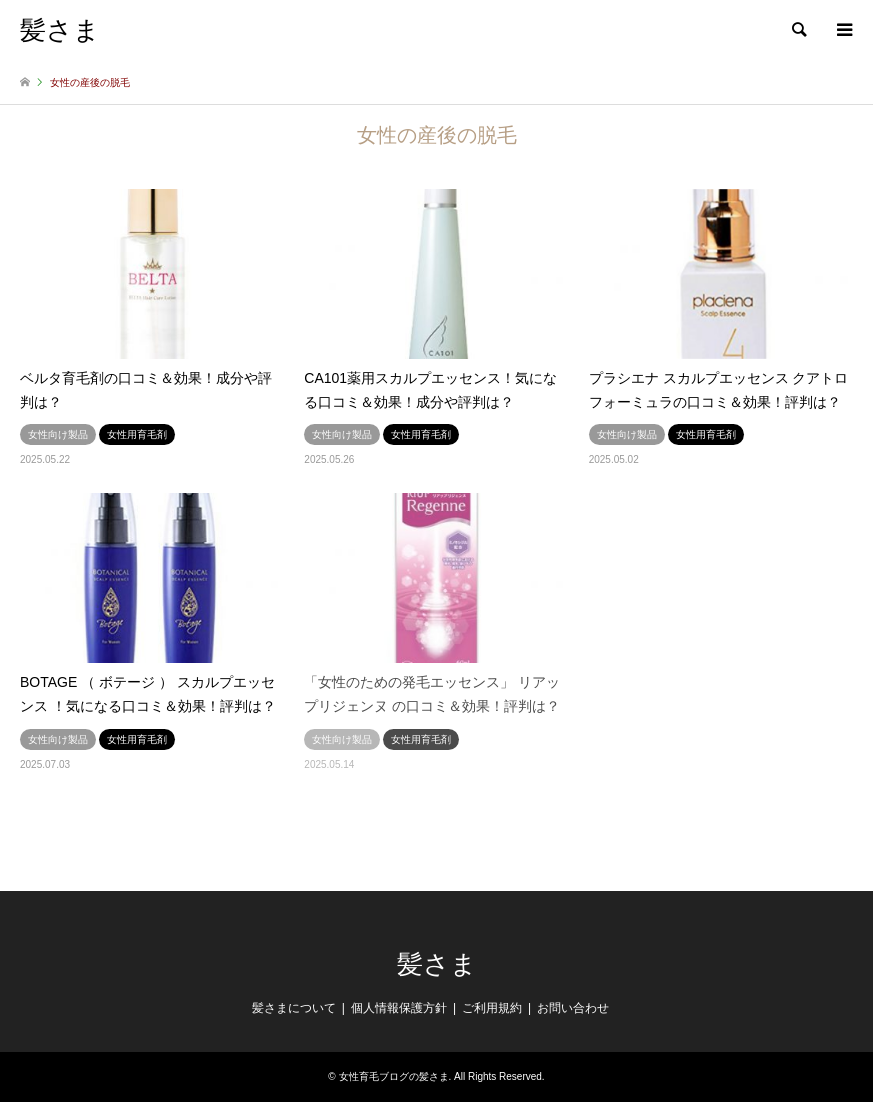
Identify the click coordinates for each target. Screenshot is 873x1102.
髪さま (437, 964)
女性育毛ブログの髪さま (394, 1076)
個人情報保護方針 (399, 1008)
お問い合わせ (573, 1008)
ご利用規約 (492, 1008)
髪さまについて (294, 1008)
